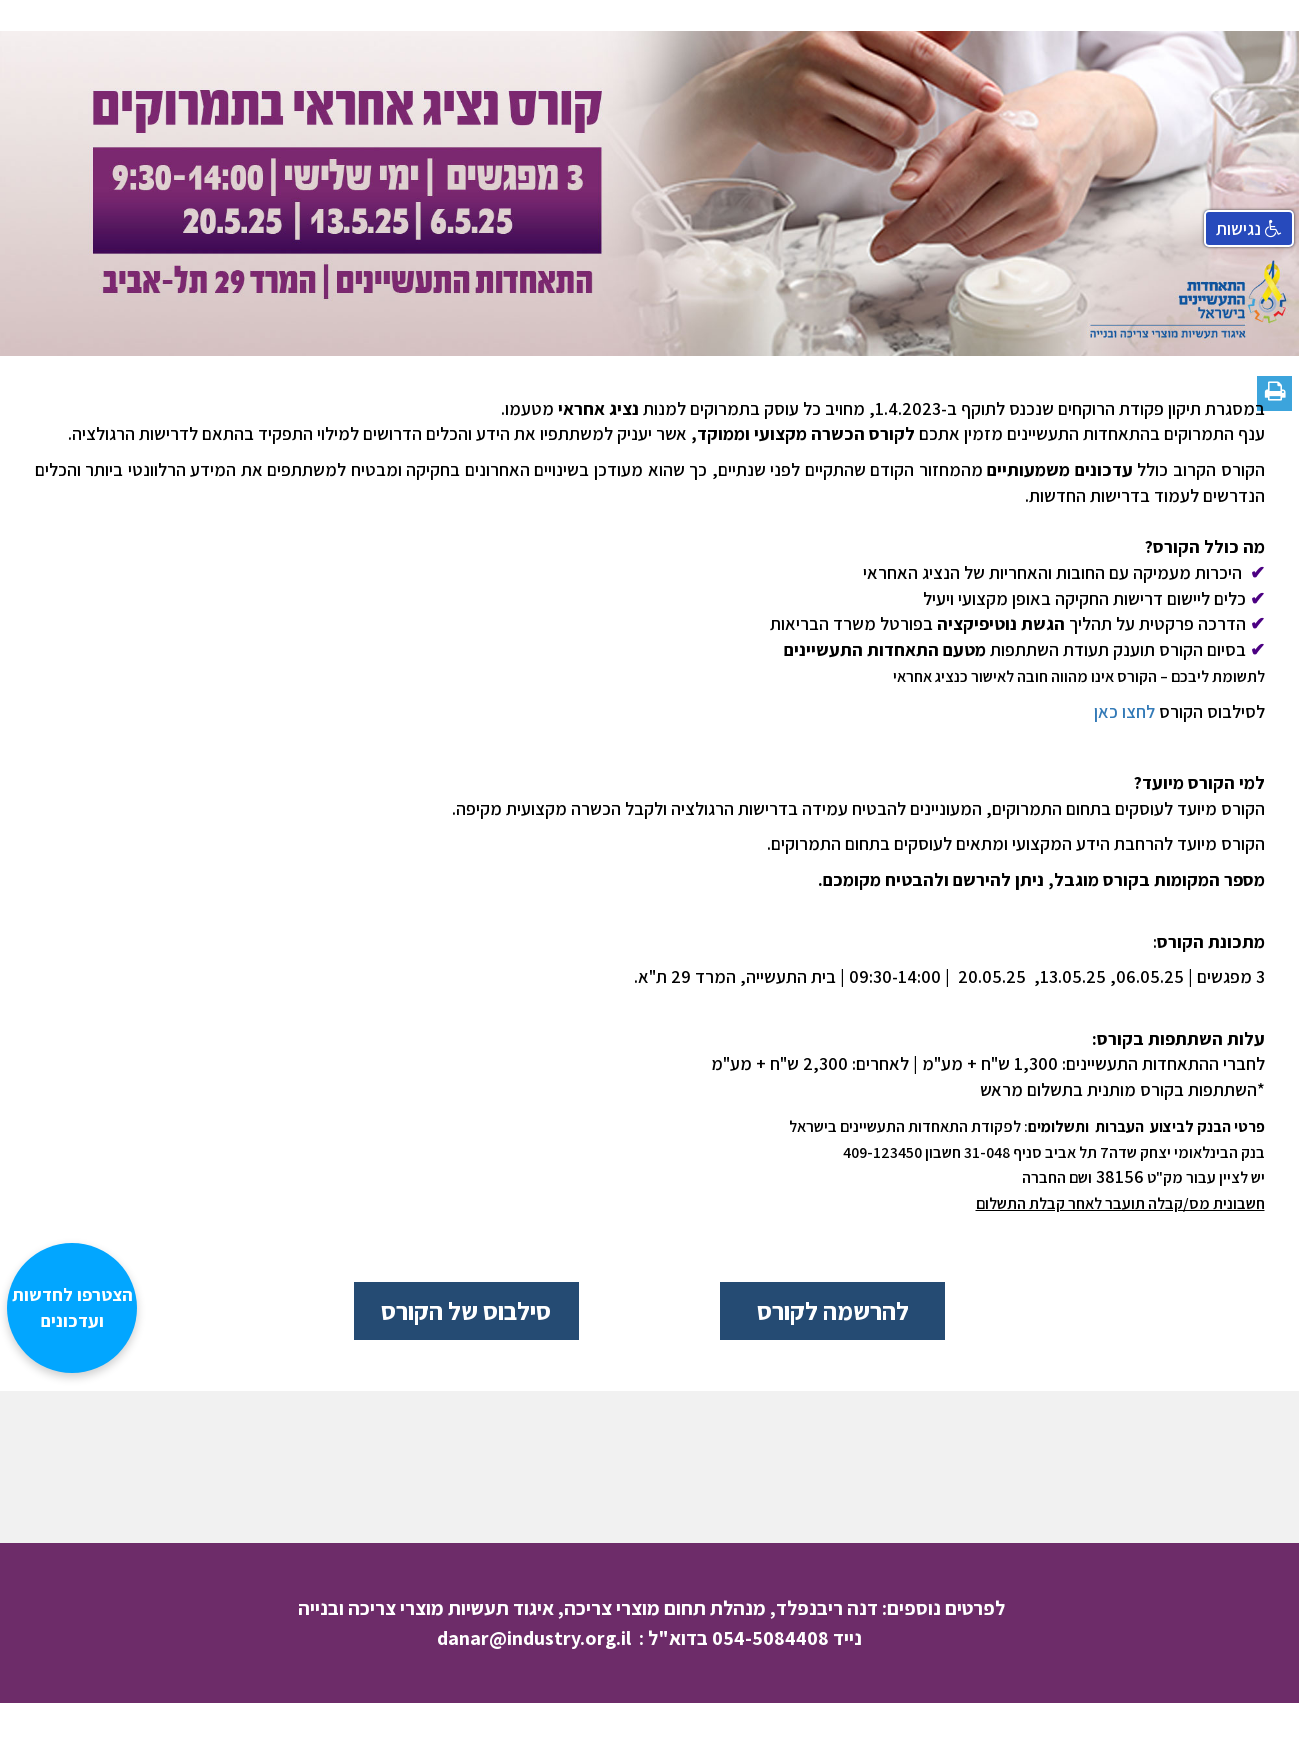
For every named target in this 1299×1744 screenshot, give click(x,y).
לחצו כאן (1124, 711)
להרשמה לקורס (833, 1310)
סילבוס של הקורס (466, 1310)
